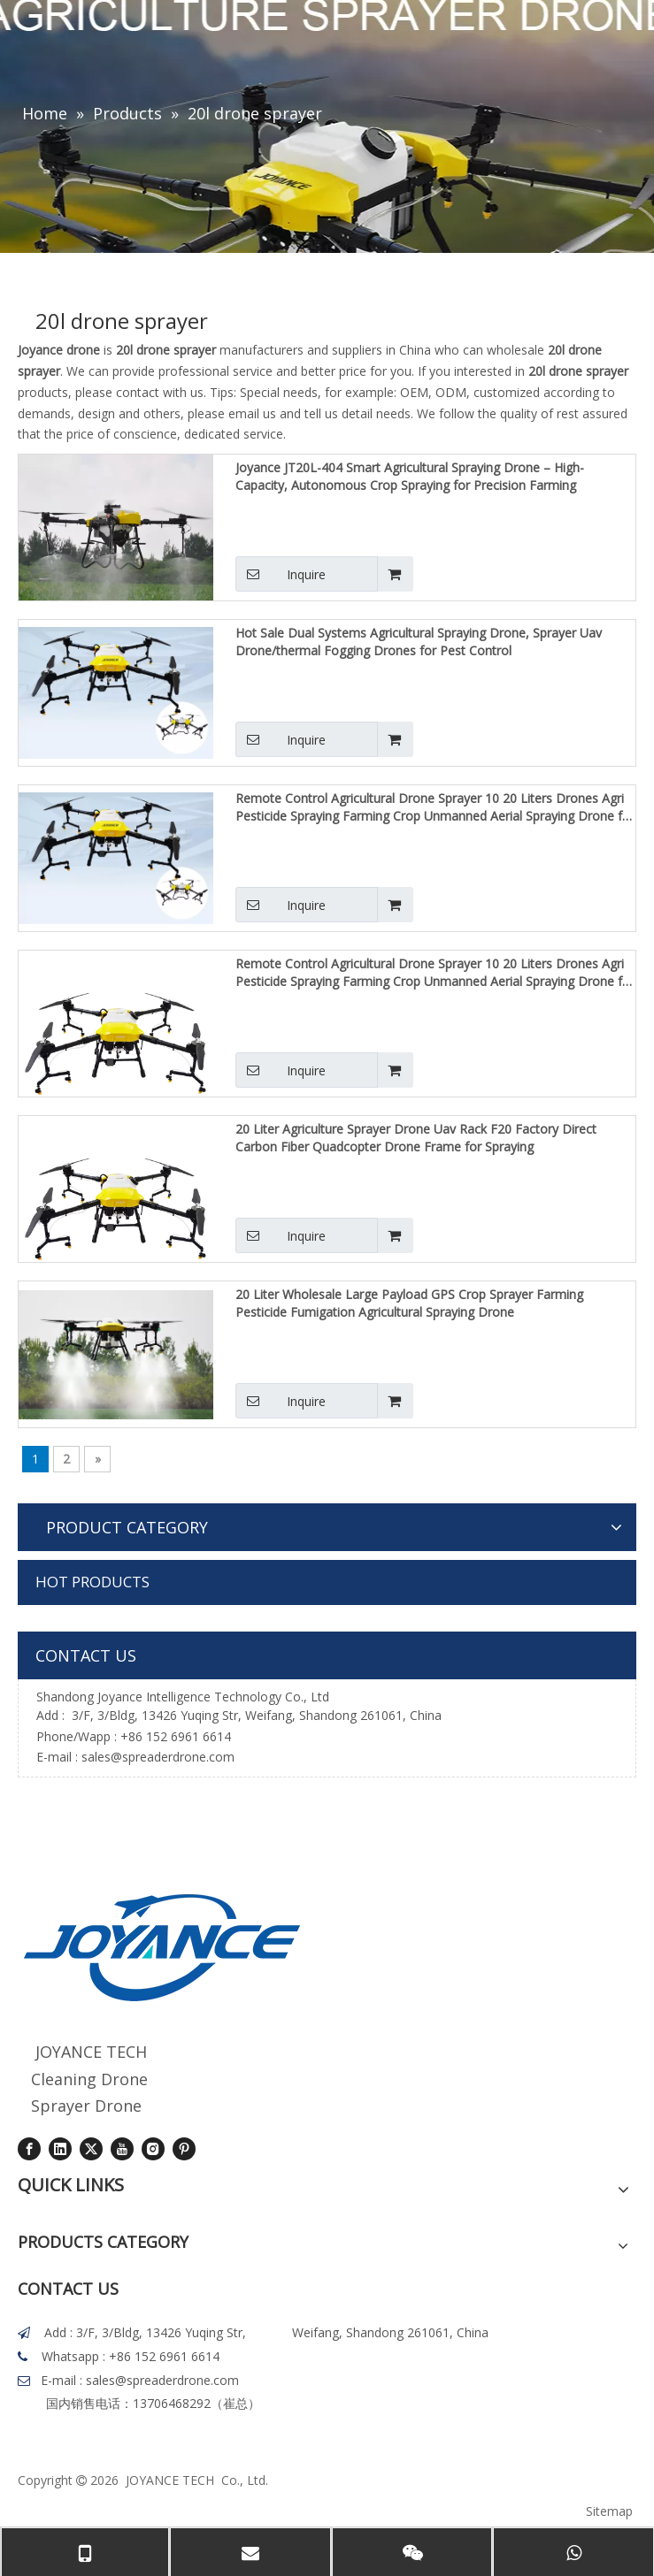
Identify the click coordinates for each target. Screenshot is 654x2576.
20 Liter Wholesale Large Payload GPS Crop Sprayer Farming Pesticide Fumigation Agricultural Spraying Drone (409, 1303)
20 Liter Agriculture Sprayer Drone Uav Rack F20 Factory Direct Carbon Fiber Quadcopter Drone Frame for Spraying (415, 1137)
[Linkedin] (60, 2148)
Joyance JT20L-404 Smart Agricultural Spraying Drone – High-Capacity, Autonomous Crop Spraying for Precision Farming (409, 476)
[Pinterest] (184, 2148)
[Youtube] (122, 2148)
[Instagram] (153, 2148)
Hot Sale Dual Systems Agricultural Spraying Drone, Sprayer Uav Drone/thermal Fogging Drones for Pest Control (418, 641)
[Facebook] (29, 2148)
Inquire (280, 574)
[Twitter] (91, 2148)
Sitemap (609, 2511)
